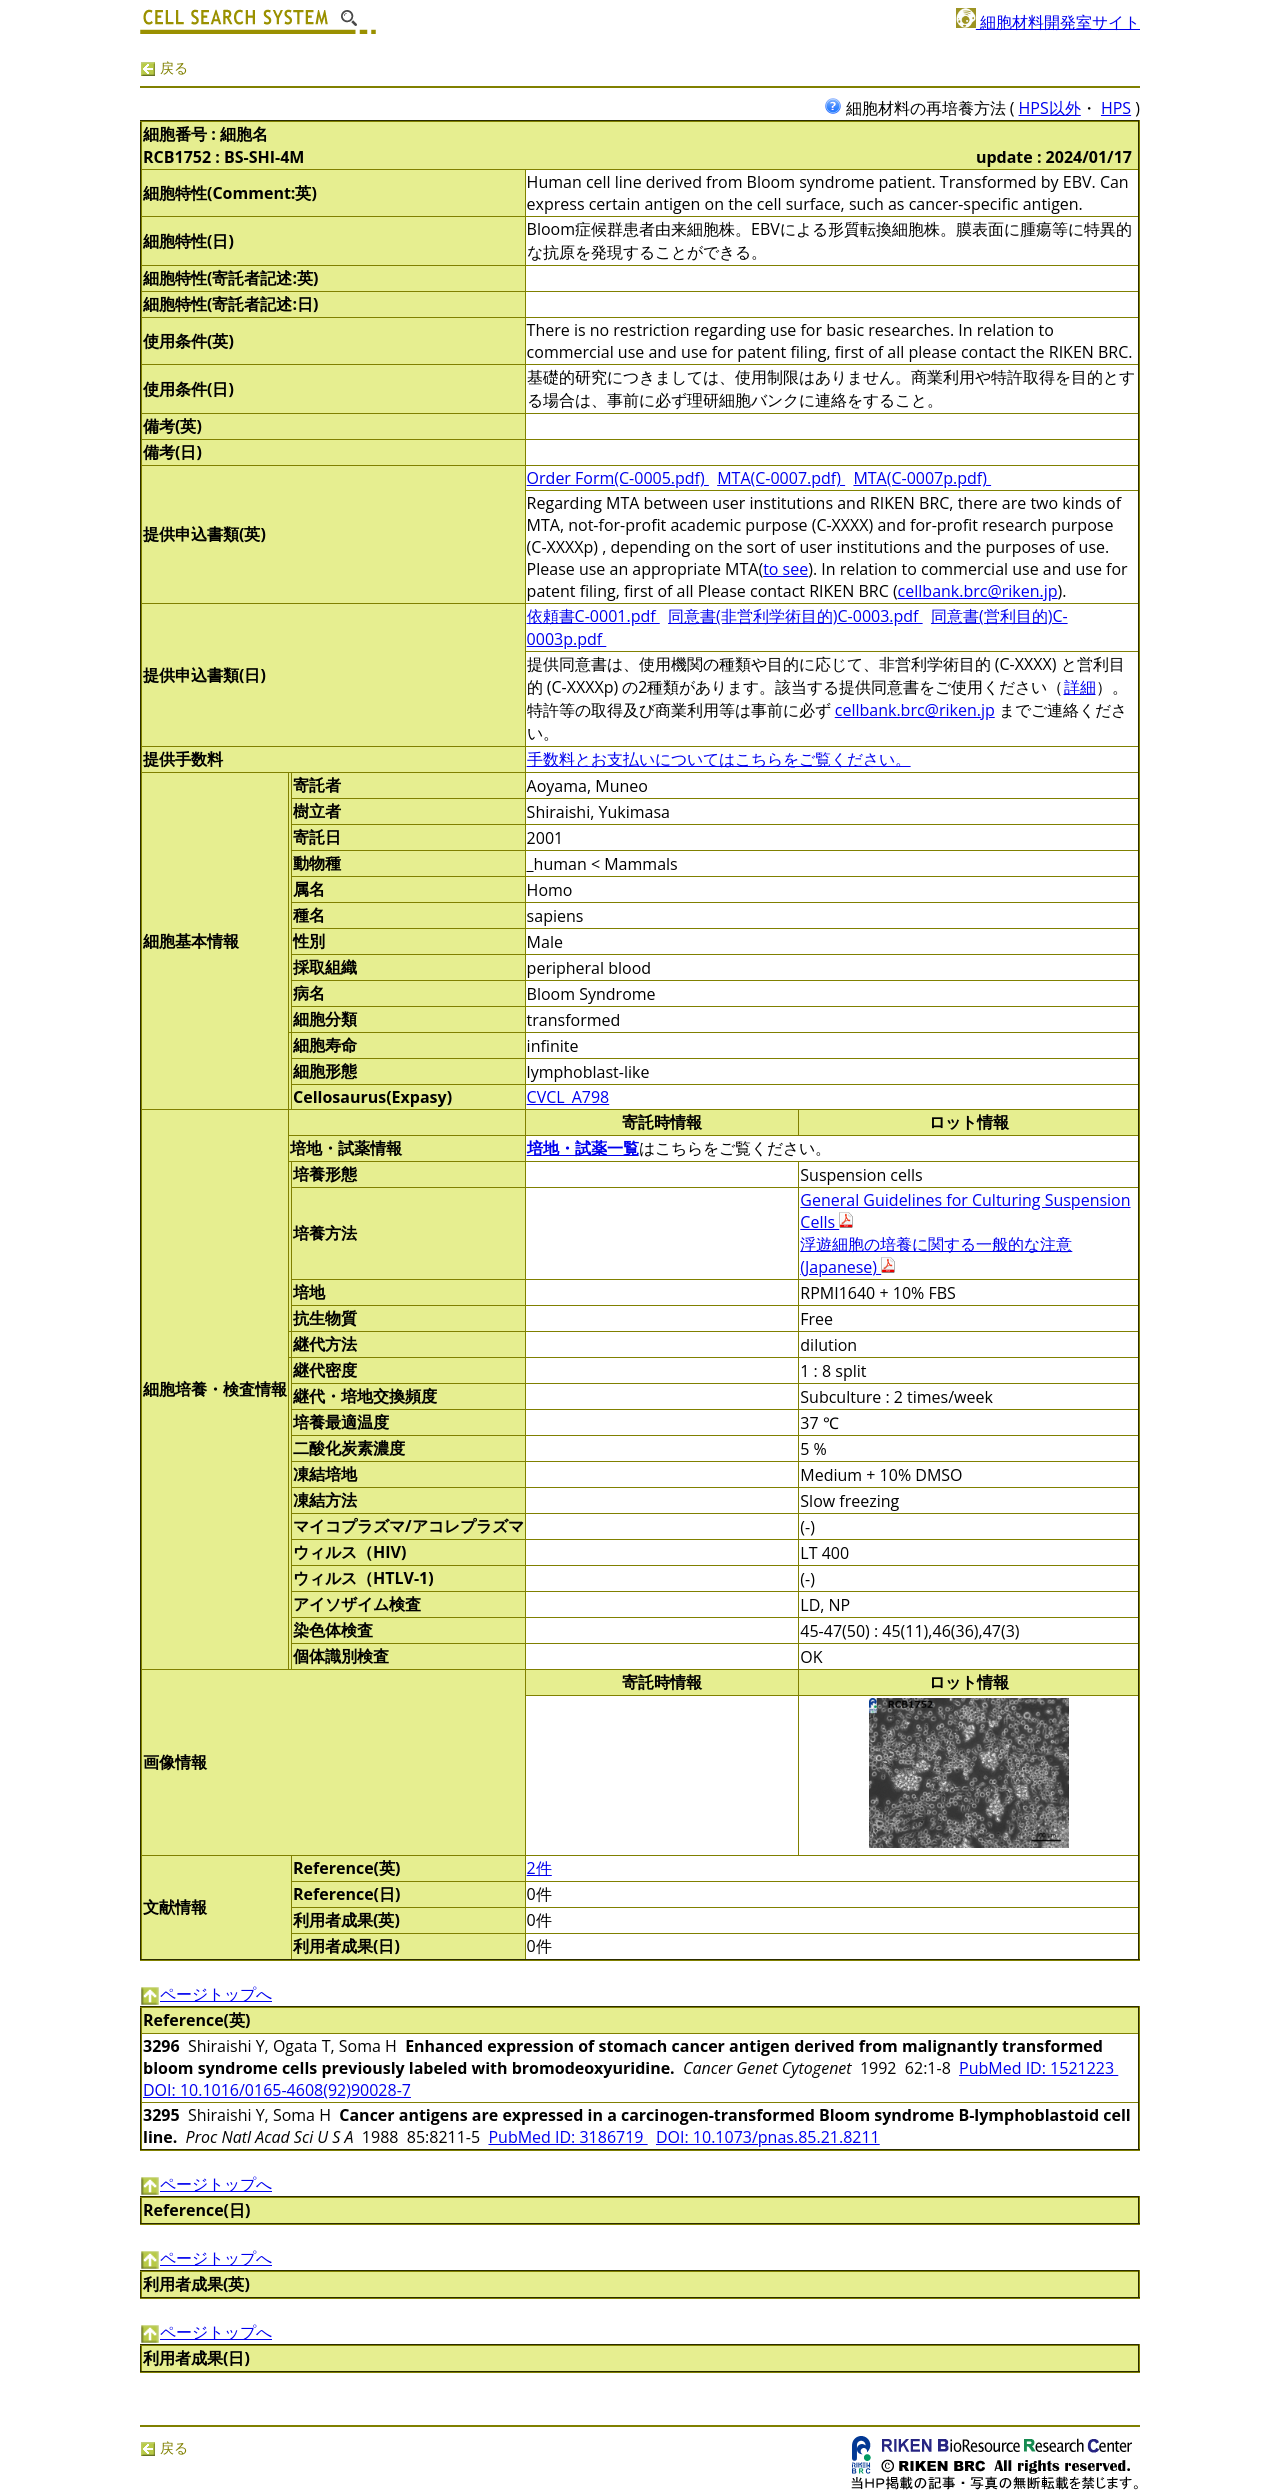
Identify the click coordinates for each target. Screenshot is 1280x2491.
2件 (539, 1868)
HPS (1116, 108)
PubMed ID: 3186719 (567, 2137)
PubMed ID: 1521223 (1038, 2068)
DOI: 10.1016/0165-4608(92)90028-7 (277, 2090)
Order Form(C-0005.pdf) (618, 478)
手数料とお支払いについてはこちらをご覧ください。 (719, 759)
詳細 (1080, 687)
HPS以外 (1050, 108)
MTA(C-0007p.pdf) (922, 478)
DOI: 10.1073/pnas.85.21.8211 (768, 2137)
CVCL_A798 (568, 1097)
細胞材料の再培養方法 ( (921, 108)
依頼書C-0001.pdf (593, 616)
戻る (164, 67)
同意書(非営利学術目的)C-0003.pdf (795, 616)
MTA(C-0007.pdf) (781, 478)
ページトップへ (206, 1994)
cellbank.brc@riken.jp (978, 591)
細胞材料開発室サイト (1048, 22)
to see (785, 569)
